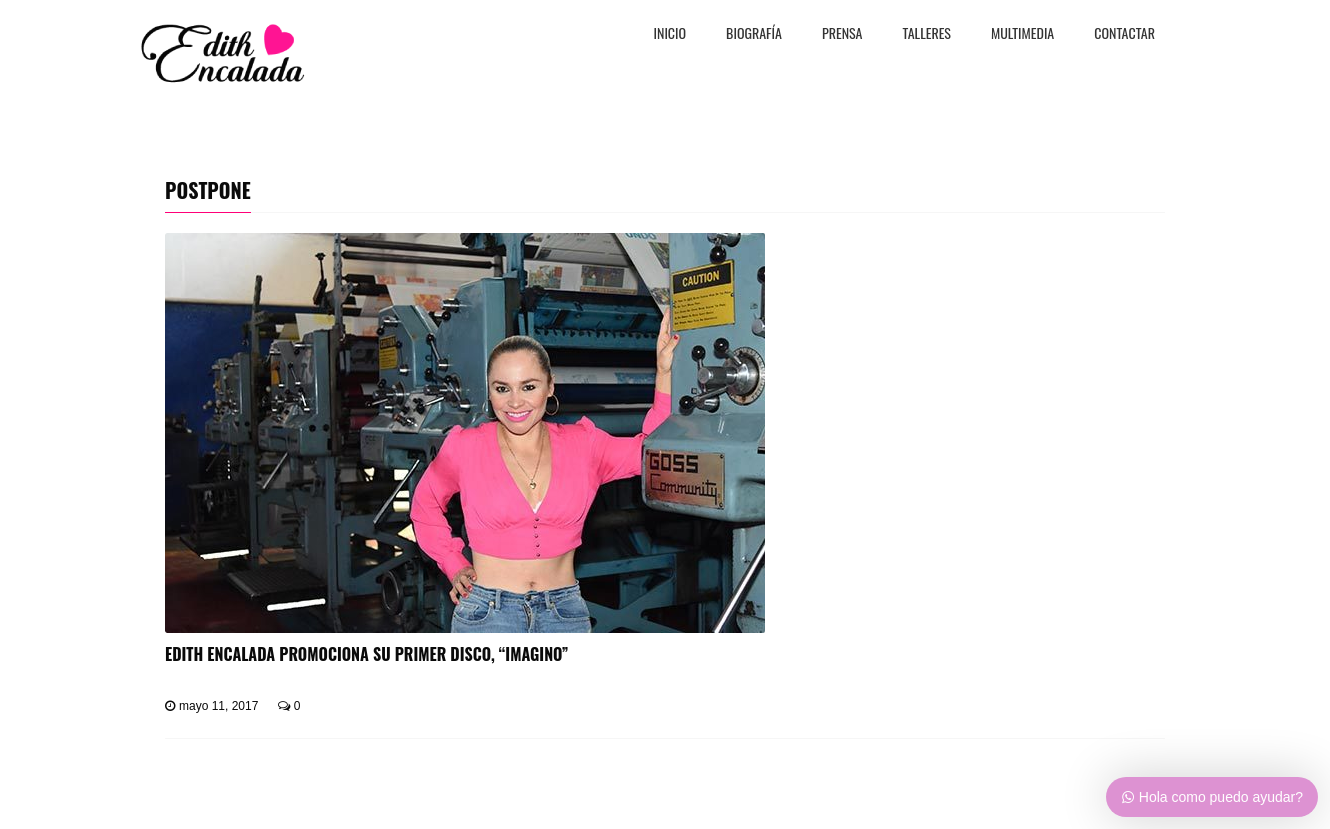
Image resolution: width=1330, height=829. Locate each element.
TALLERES (927, 34)
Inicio (670, 34)
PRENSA (842, 34)
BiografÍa (754, 34)
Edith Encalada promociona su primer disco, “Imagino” (367, 654)
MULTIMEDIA (1022, 34)
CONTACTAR (1124, 34)
